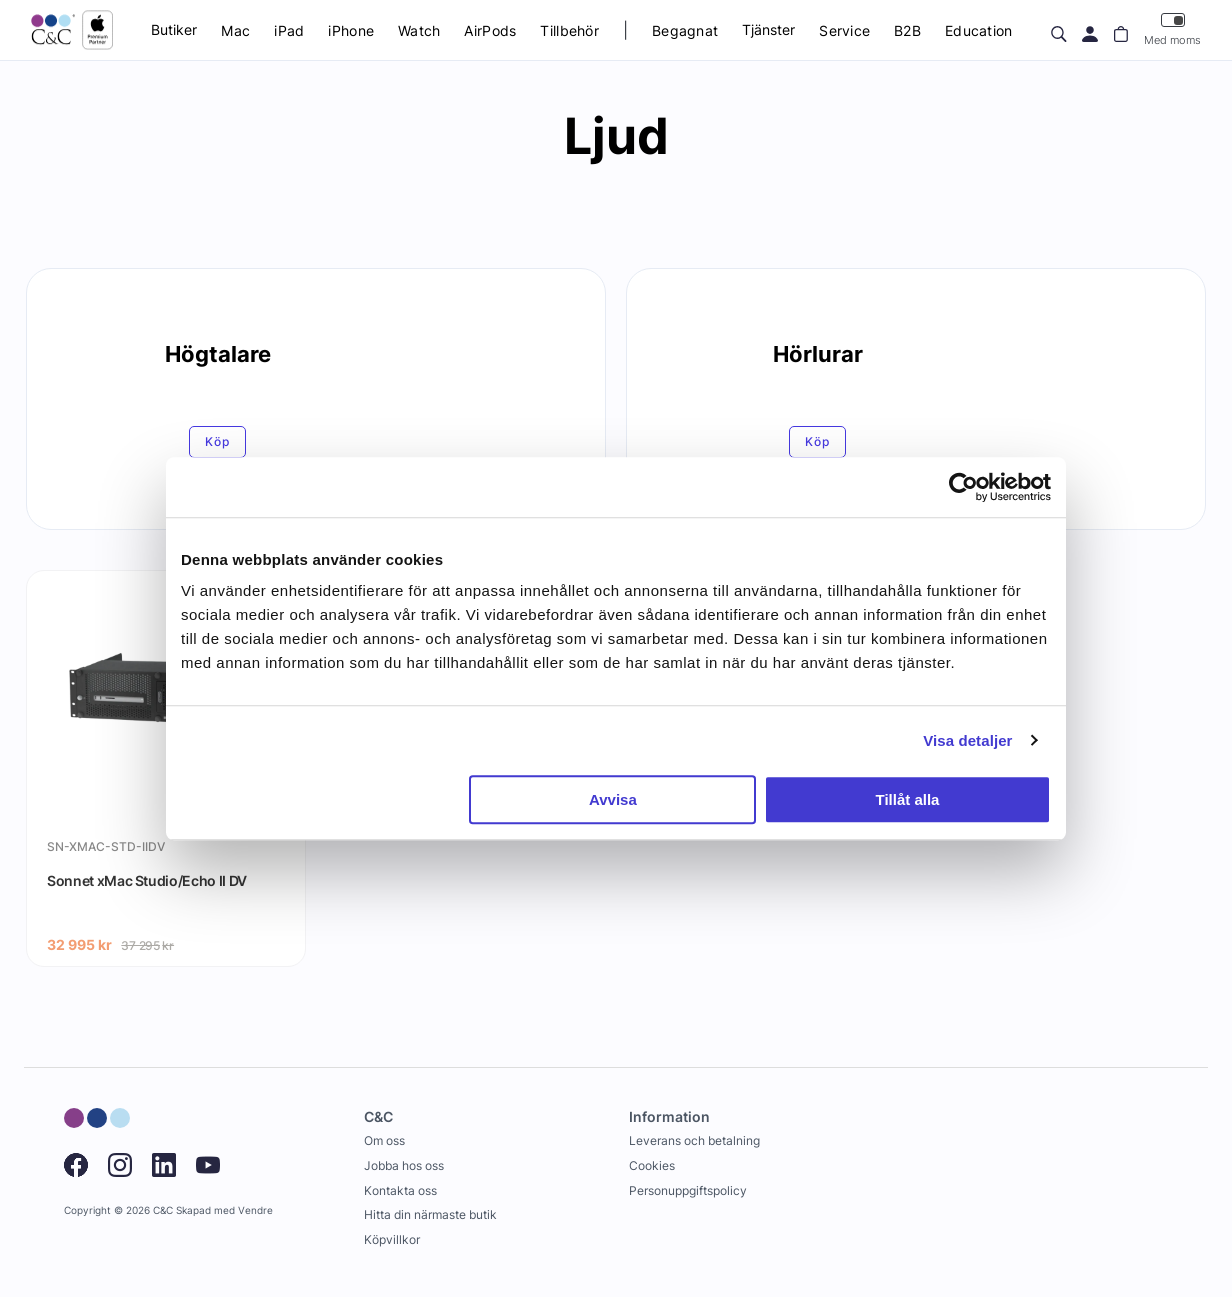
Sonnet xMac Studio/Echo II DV (147, 880)
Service (844, 30)
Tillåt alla (907, 799)
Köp (217, 441)
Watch (419, 30)
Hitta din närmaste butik (430, 1214)
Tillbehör (569, 30)
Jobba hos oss (404, 1165)
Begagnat (685, 30)
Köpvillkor (392, 1239)
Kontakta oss (400, 1190)
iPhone (351, 30)
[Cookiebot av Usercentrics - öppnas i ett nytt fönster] (963, 487)
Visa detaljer (967, 740)
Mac (235, 30)
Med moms (1172, 29)
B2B (907, 30)
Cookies (652, 1165)
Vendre (255, 1210)
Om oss (384, 1140)
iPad (289, 30)
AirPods (490, 30)
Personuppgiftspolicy (688, 1190)
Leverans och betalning (694, 1140)
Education (979, 30)
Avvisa (613, 799)
